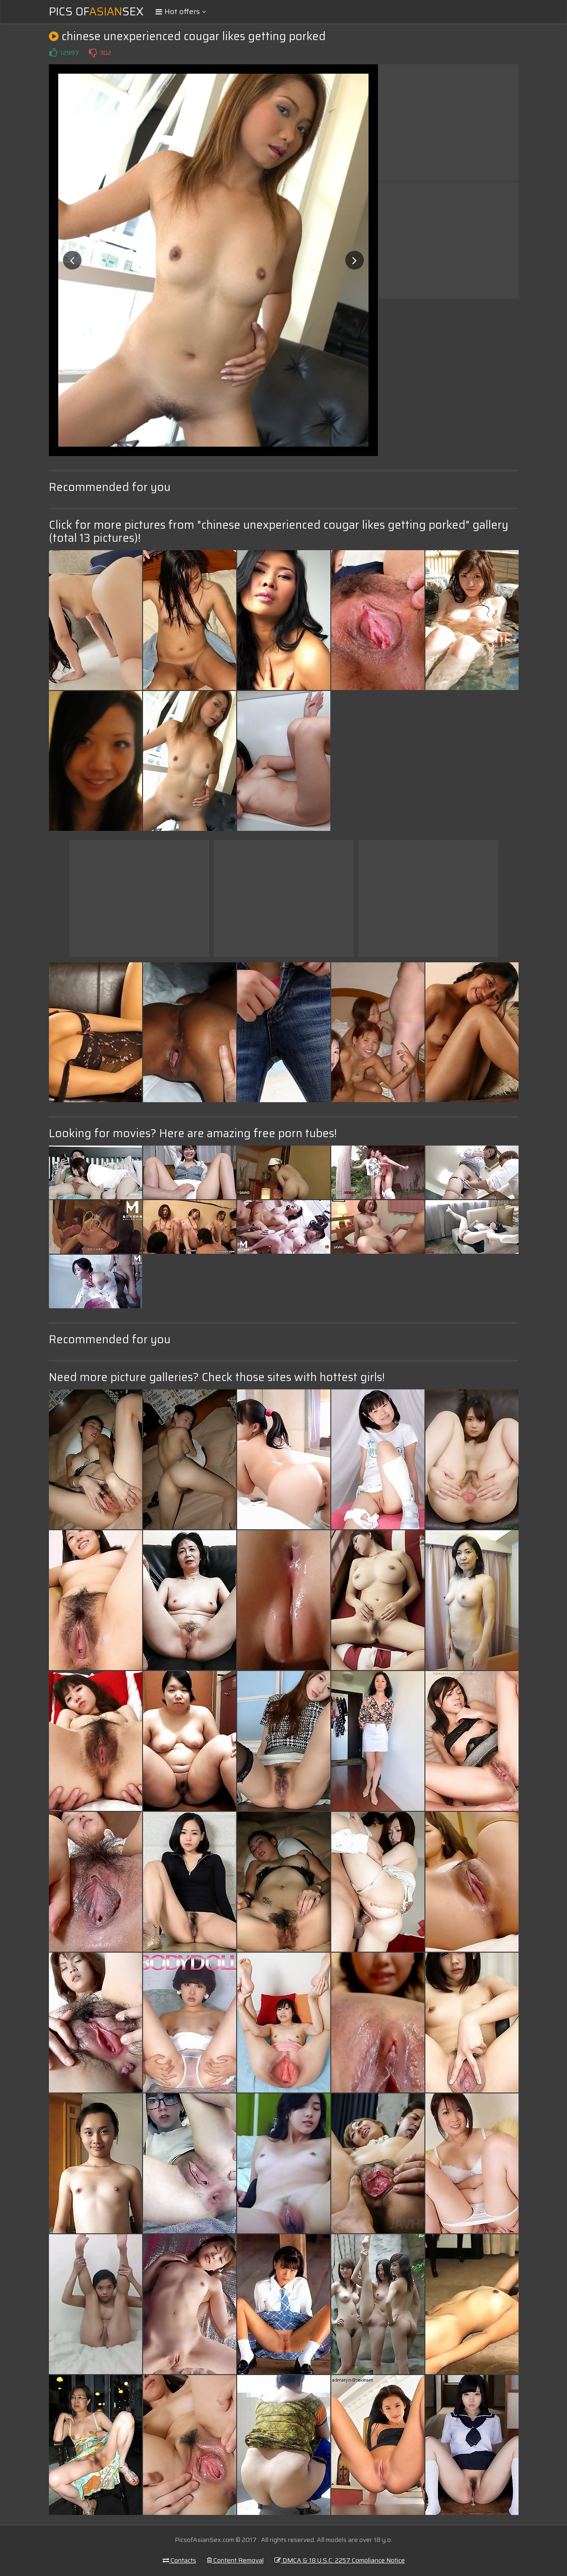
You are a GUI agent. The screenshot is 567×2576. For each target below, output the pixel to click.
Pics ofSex (96, 12)
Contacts (179, 2560)
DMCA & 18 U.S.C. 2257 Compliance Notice (339, 2560)
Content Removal (235, 2560)
